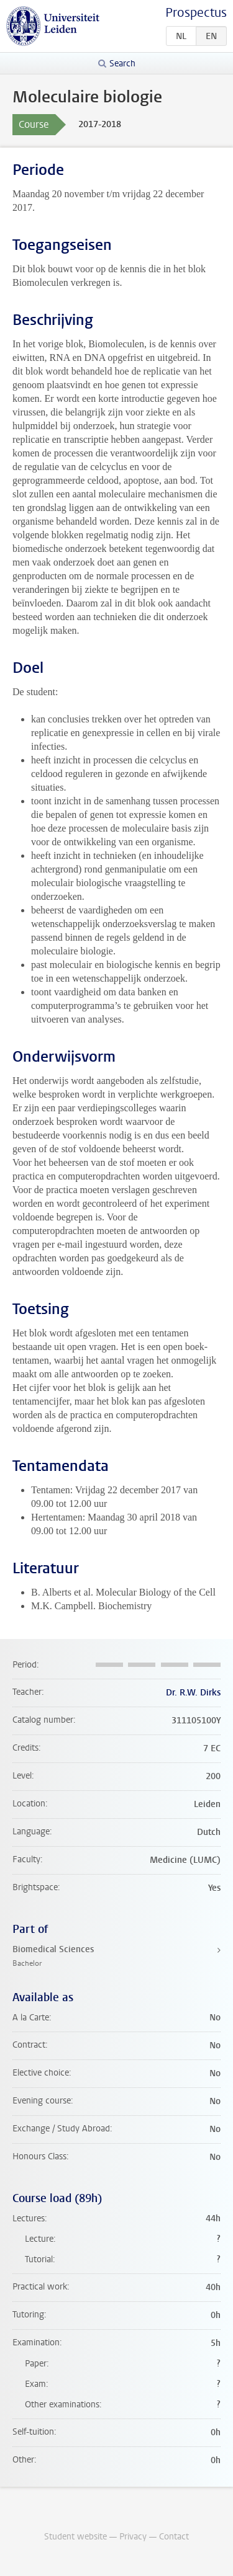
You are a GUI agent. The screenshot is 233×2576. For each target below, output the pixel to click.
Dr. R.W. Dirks (193, 1693)
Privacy (133, 2537)
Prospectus (196, 12)
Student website (75, 2537)
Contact (174, 2537)
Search (122, 63)
